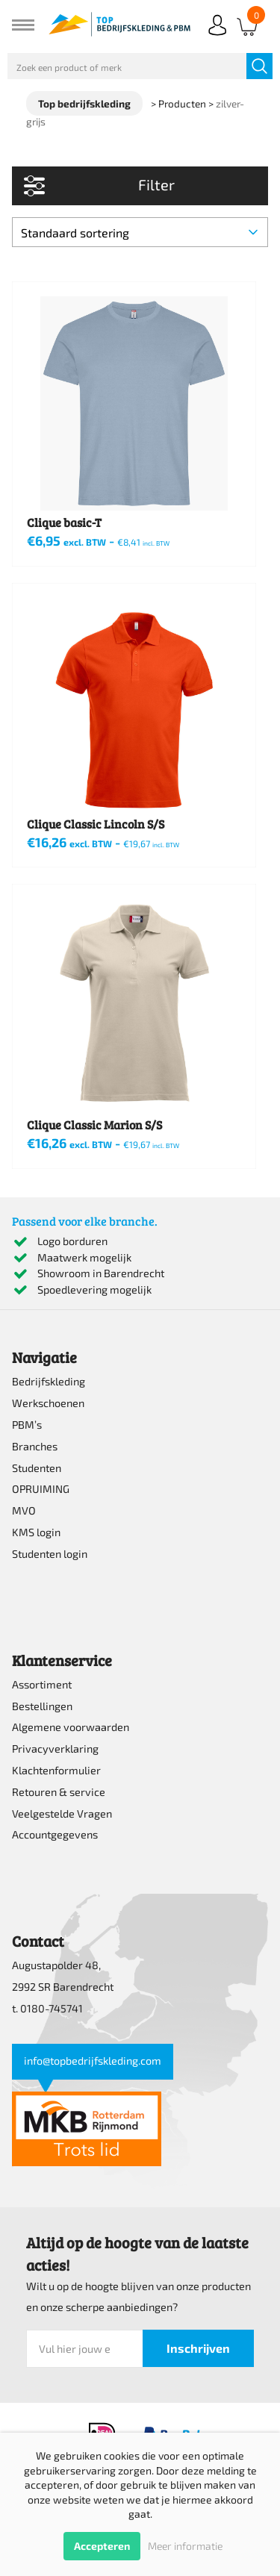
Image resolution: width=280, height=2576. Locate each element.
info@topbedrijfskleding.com (92, 2060)
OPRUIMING (40, 1488)
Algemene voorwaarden (70, 1727)
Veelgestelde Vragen (62, 1813)
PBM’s (27, 1424)
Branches (34, 1446)
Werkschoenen (48, 1403)
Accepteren (102, 2545)
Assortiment (42, 1684)
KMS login (36, 1532)
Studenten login (49, 1553)
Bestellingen (42, 1706)
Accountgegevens (55, 1834)
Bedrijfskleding (48, 1381)
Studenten (36, 1468)
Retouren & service (58, 1792)
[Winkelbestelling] (140, 232)
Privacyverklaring (55, 1748)
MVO (24, 1510)
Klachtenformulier (56, 1770)
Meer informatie (185, 2545)
